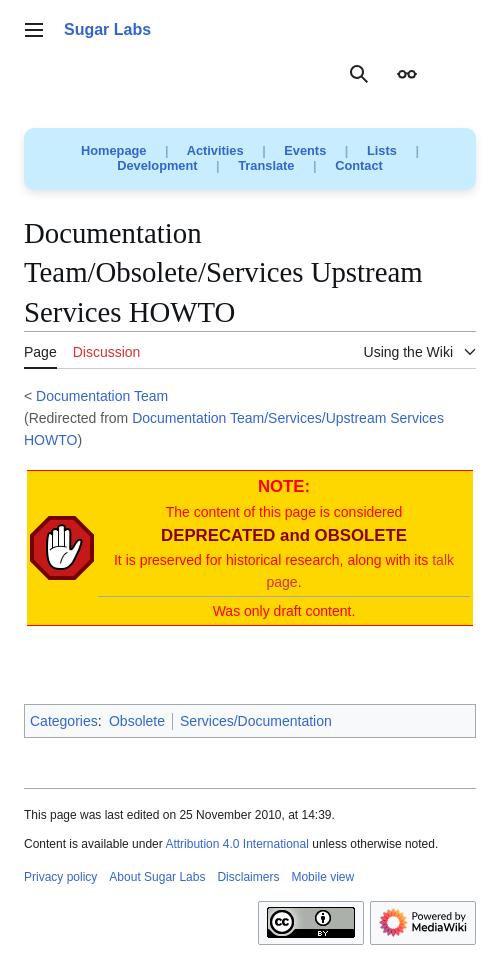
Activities (215, 150)
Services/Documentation (256, 721)
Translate (266, 165)
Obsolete (137, 721)
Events (305, 150)
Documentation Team (102, 396)
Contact (359, 165)
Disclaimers (248, 877)
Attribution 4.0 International (236, 844)
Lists (382, 150)
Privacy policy (60, 877)
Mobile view (322, 877)
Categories (64, 721)
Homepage (113, 150)
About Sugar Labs (157, 877)
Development (157, 165)
